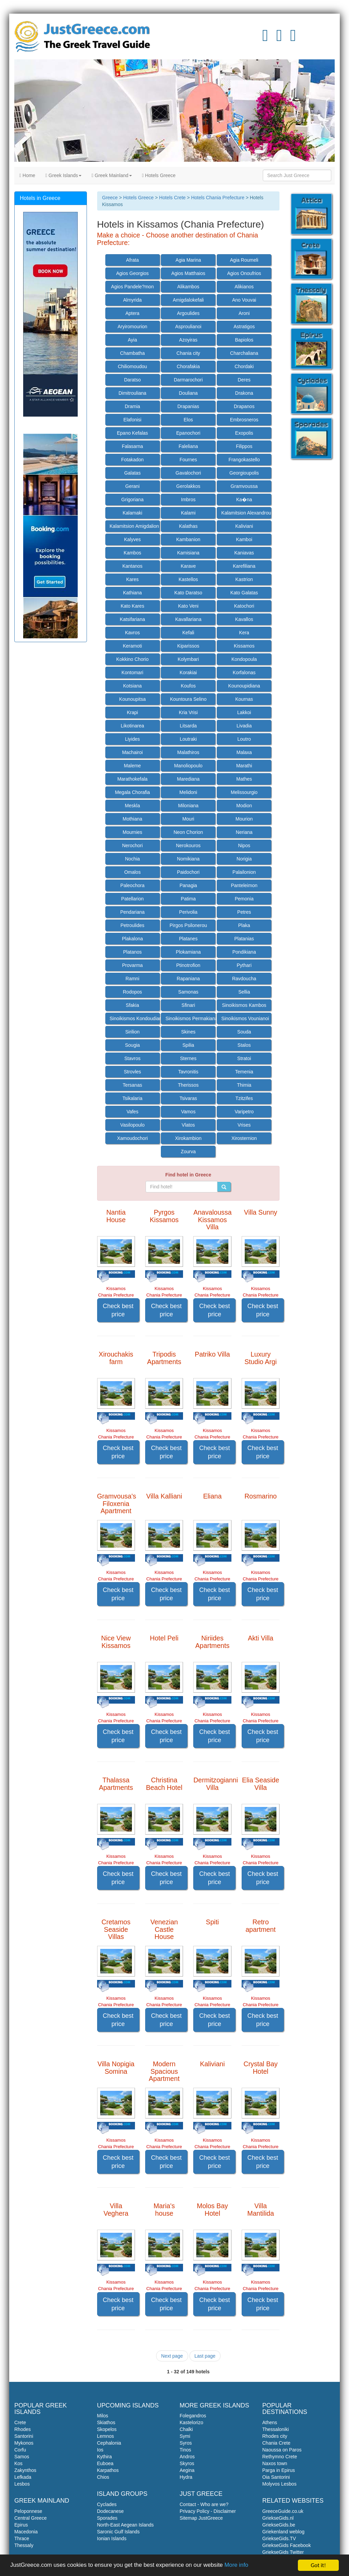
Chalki (186, 2429)
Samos (21, 2456)
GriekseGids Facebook (286, 2545)
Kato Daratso (188, 592)
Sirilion (132, 1031)
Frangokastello (244, 459)
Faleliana (188, 446)
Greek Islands (63, 175)
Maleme (132, 765)
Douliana (188, 393)
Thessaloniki (275, 2429)
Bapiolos (244, 340)
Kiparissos (188, 646)
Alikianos (244, 286)
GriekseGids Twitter (283, 2552)
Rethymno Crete (279, 2456)
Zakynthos (25, 2470)
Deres (244, 379)
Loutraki (188, 739)
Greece (110, 197)
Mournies (132, 832)
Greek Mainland (112, 175)
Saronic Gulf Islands (118, 2531)
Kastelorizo (191, 2422)
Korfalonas (244, 672)
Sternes (188, 1058)
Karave (188, 566)
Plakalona (132, 938)
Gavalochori (188, 473)
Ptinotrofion (188, 965)
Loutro (244, 739)
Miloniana (188, 805)
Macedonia (26, 2531)
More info (239, 2565)
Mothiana (132, 819)
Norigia (244, 859)
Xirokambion (188, 1138)
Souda (244, 1031)
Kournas (244, 699)
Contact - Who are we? (204, 2504)
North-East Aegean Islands (125, 2525)
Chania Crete (276, 2443)
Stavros (132, 1058)
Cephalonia (109, 2443)
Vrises (244, 1125)
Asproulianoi (188, 326)
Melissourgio (244, 792)
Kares (132, 579)
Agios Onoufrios (244, 273)
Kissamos (244, 646)
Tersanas (132, 1085)
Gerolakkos (188, 486)
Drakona (244, 393)
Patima (188, 898)
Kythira (104, 2456)
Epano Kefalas (132, 433)
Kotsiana (132, 686)
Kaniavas (244, 552)
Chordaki (244, 366)
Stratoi (244, 1058)
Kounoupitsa (132, 699)
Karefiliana (244, 566)
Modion (244, 805)
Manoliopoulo (188, 765)
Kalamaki (132, 513)
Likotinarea (132, 725)
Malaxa (244, 752)
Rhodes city (274, 2436)
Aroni (244, 313)
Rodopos (132, 992)
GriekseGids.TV (279, 2538)
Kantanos (132, 566)
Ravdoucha (244, 978)
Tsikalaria (132, 1098)
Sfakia (132, 1005)
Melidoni (188, 792)
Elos (188, 419)
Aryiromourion (132, 326)
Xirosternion (244, 1138)
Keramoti (132, 646)
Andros (187, 2456)
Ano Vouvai (244, 300)
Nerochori (132, 845)
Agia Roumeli (244, 260)
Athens (269, 2422)
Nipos (244, 845)
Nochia (132, 859)
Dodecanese (110, 2511)
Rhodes (22, 2429)
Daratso (132, 379)
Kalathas (188, 526)
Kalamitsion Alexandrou (246, 513)
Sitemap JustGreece (201, 2518)
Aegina (187, 2470)
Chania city (188, 353)
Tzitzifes (244, 1098)
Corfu (20, 2449)
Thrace (21, 2538)
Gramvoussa (244, 486)
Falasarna (132, 446)
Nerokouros (188, 845)
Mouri (188, 819)
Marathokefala (132, 779)
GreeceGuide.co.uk (283, 2511)
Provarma (132, 965)
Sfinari (188, 1005)
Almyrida (132, 300)
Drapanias (188, 406)
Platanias (244, 938)
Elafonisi (132, 419)
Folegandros (193, 2415)
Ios (100, 2449)
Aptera (132, 313)
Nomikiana (188, 859)
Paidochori (188, 872)
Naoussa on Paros (282, 2449)
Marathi (244, 765)
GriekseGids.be (278, 2525)
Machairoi (132, 752)
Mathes (244, 779)
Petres (244, 912)
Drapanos (244, 406)
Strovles (132, 1071)
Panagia (188, 885)
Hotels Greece (159, 175)
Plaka (244, 925)
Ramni (132, 978)
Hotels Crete (172, 197)
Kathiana (132, 592)
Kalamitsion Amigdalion (134, 526)
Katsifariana (132, 619)
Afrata (132, 260)
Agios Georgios (132, 273)
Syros (186, 2443)
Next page (172, 2356)
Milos (102, 2415)
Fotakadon (132, 459)
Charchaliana (244, 353)
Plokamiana (188, 952)
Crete (20, 2422)
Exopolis (244, 433)
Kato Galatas (244, 592)
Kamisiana (188, 552)
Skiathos (106, 2422)
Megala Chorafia (132, 792)
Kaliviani (244, 526)
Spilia (188, 1045)
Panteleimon (244, 885)
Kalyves (132, 539)
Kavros (132, 632)
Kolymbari (188, 659)
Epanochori (188, 433)
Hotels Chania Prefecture (217, 197)
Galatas (132, 473)
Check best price (118, 1310)
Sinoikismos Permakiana (190, 1018)
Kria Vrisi (188, 712)
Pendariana (132, 912)
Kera (244, 632)
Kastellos (188, 579)
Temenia (244, 1071)
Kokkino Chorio (132, 659)
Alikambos (188, 286)
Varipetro (244, 1111)
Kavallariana (188, 619)
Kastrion (244, 579)
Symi (185, 2436)
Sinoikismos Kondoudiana (135, 1018)
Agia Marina (188, 260)
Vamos (188, 1111)
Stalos (244, 1045)
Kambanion (188, 539)
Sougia (132, 1045)
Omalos (132, 872)
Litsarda (188, 725)
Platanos (132, 952)
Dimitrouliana (133, 393)
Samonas (188, 992)
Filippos (244, 446)
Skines (188, 1031)
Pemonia (244, 898)
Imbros (188, 499)
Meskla (132, 805)
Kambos (132, 552)
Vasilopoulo (132, 1125)
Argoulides (188, 313)
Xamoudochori (132, 1138)
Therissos (188, 1085)
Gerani (132, 486)
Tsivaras (188, 1098)
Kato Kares (132, 606)
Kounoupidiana (244, 686)
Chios (103, 2477)
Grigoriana (132, 499)
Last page (205, 2356)
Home (27, 175)
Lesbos (22, 2484)
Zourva (188, 1151)
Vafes (132, 1111)
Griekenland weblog (283, 2531)
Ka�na (244, 499)
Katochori (244, 606)
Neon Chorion (188, 832)
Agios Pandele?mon (132, 286)
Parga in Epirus (278, 2470)
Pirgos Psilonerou (188, 925)
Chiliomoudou (132, 366)
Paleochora (132, 885)
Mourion (244, 819)
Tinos (185, 2449)
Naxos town (274, 2463)
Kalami (188, 513)
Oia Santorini (276, 2477)
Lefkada (22, 2477)
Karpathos (108, 2470)
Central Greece (30, 2518)
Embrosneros (244, 419)
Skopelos (107, 2429)
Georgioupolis (244, 473)
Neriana (244, 832)
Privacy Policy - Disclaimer (208, 2511)
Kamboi (244, 539)
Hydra (186, 2477)
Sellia (244, 992)
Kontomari (132, 672)
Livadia (244, 725)
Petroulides (132, 925)
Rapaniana (188, 978)
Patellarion (132, 898)
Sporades (107, 2518)
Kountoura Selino (188, 699)
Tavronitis (188, 1071)
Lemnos (105, 2436)
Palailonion (244, 872)
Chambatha (132, 353)
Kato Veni (188, 606)
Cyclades (107, 2504)
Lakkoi (244, 712)
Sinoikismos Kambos (244, 1005)
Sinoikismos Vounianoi (245, 1018)
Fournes (188, 459)
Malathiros (188, 752)
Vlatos (188, 1125)
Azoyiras (188, 340)
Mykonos (23, 2443)
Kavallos (244, 619)
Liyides (132, 739)
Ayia (132, 340)
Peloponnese (28, 2511)
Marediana (188, 779)
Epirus (21, 2525)
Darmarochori (188, 379)
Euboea (105, 2463)
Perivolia (188, 912)
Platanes (188, 938)
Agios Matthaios (188, 273)
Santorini (23, 2436)
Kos (18, 2463)
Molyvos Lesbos (279, 2484)
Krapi (132, 712)
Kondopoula (244, 659)
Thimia (244, 1085)
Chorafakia (188, 366)
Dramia (132, 406)
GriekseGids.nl (278, 2518)
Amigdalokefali (188, 300)
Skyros (187, 2463)
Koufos (188, 686)
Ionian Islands (111, 2538)
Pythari (244, 965)
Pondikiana (244, 952)
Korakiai (188, 672)
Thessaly (23, 2545)
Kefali (188, 632)
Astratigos (244, 326)
